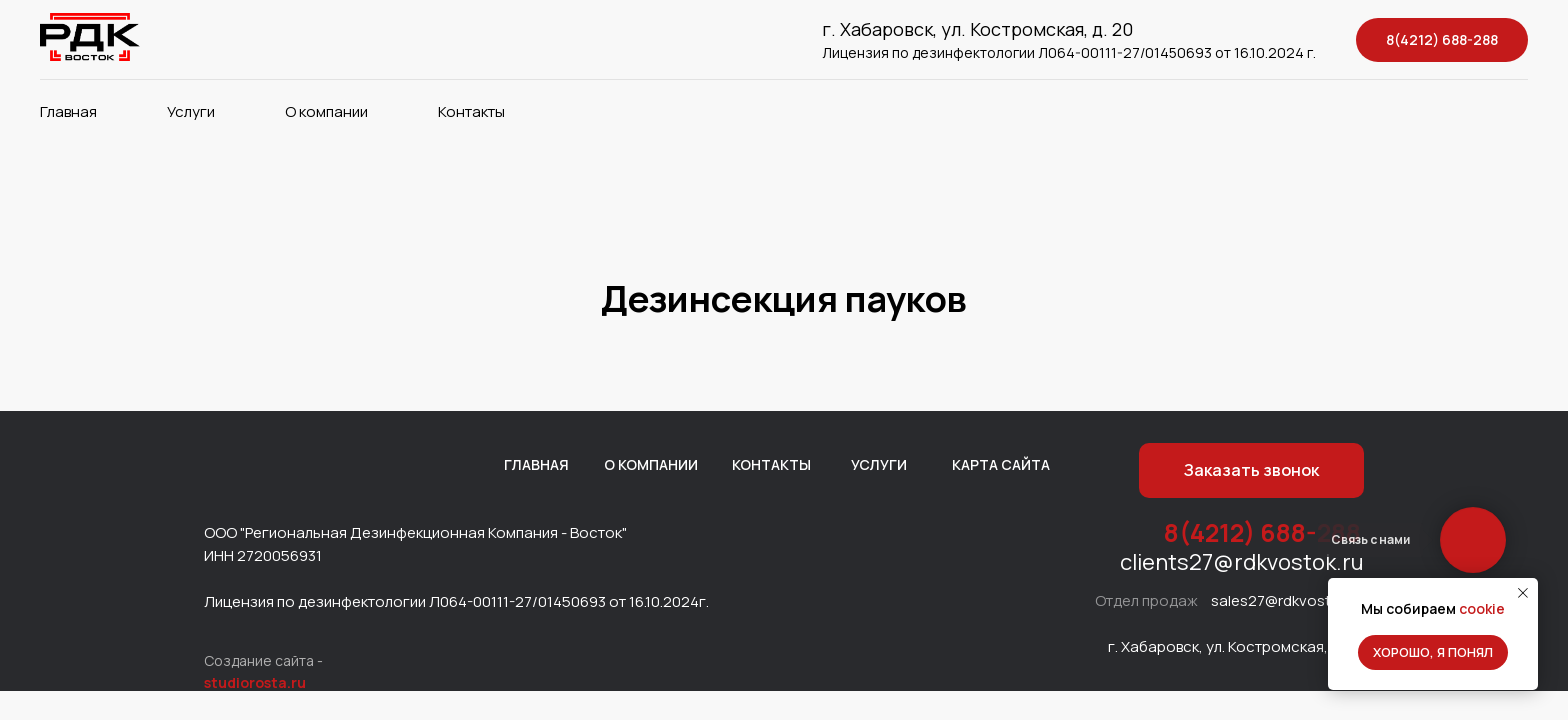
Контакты (471, 111)
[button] (1251, 470)
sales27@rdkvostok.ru (1288, 600)
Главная (68, 111)
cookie (1482, 608)
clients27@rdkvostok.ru (1242, 562)
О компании (326, 111)
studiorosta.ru (255, 682)
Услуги (191, 111)
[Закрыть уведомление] (1523, 593)
